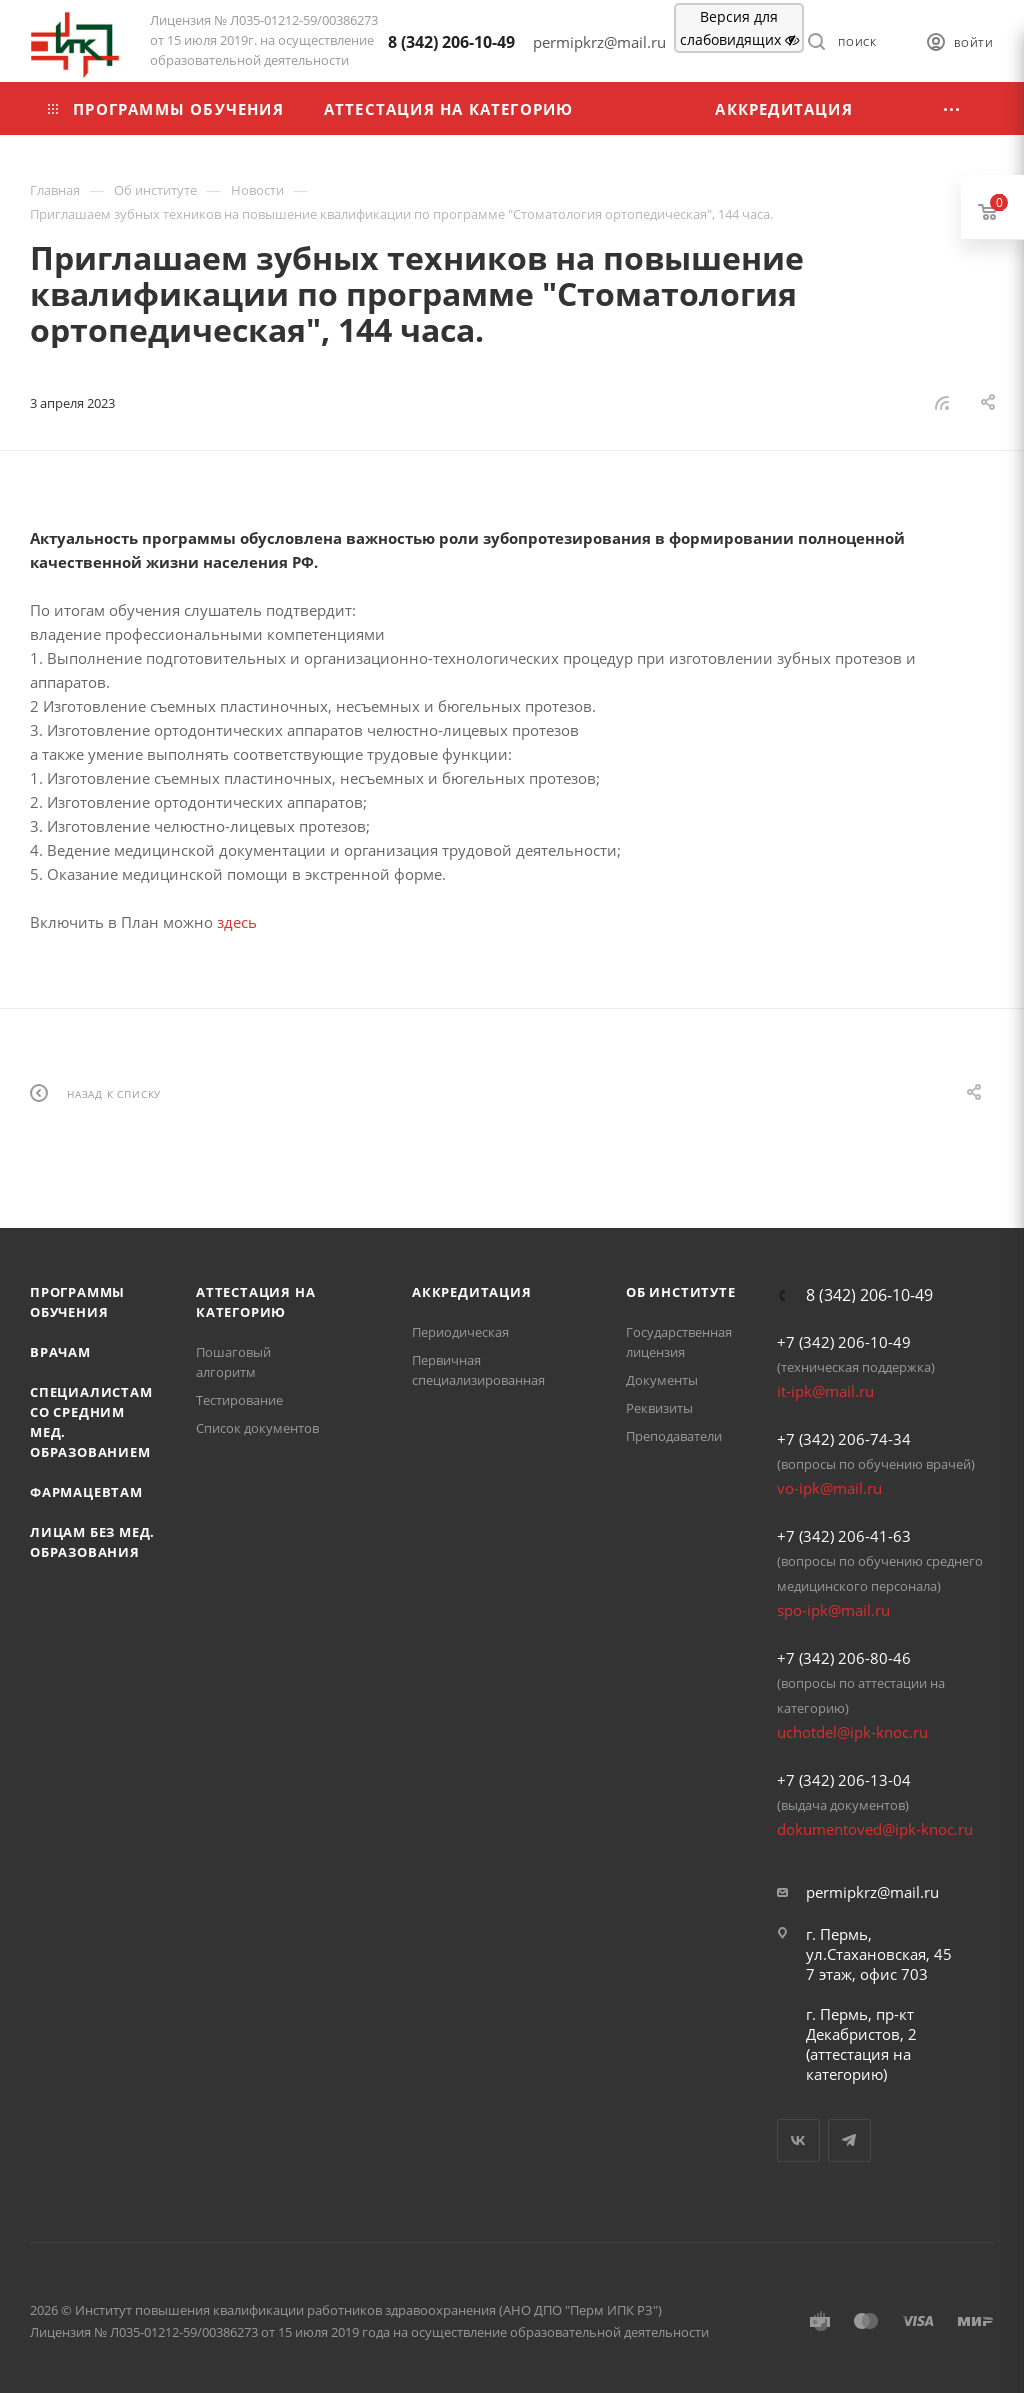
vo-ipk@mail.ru (829, 1488)
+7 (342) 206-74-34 (844, 1439)
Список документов (257, 1428)
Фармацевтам (86, 1492)
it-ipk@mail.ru (825, 1391)
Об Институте (681, 1292)
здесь (237, 922)
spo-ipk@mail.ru (833, 1610)
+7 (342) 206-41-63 (844, 1536)
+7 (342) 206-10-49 (844, 1342)
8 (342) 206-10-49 (451, 42)
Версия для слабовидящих (739, 28)
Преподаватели (674, 1436)
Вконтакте (798, 2140)
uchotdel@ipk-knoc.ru (852, 1732)
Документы (662, 1380)
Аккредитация (472, 1292)
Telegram (849, 2140)
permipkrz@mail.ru (872, 1892)
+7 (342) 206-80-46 (844, 1658)
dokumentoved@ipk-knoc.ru (875, 1829)
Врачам (60, 1352)
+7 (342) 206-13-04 (844, 1780)
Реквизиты (659, 1408)
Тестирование (239, 1400)
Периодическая (460, 1332)
